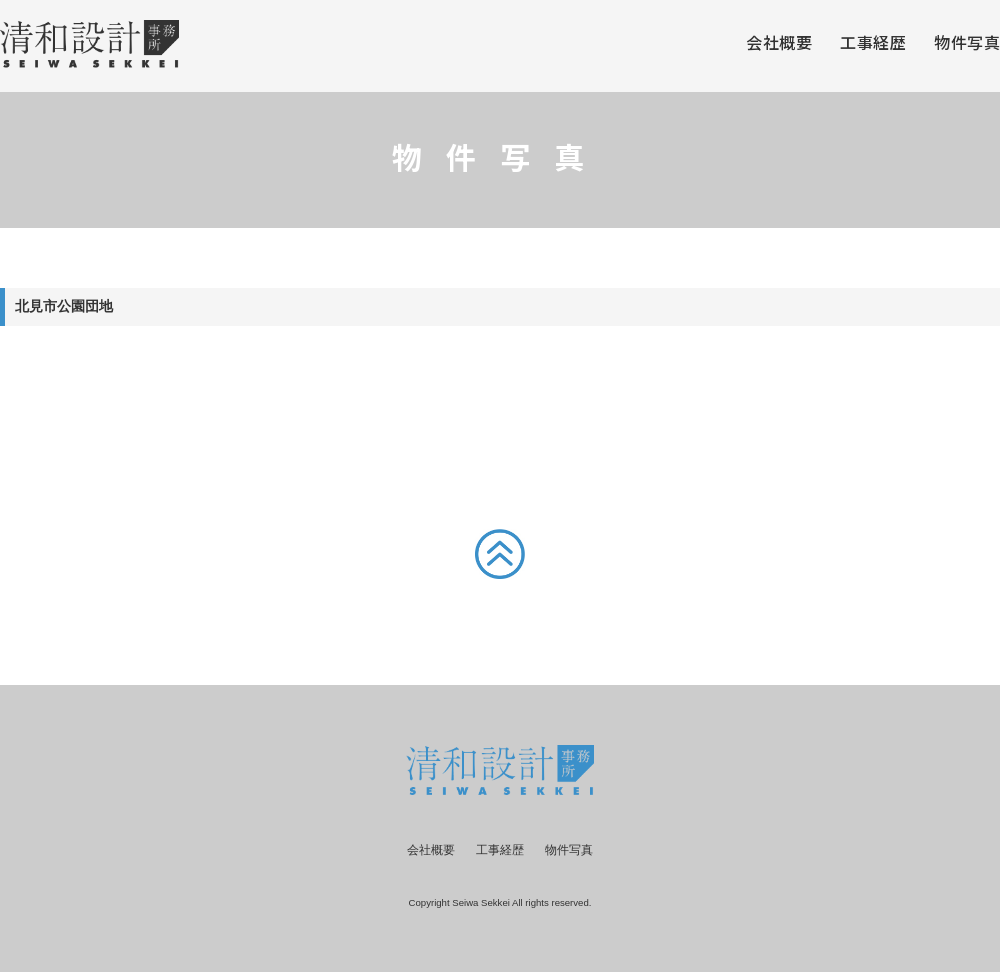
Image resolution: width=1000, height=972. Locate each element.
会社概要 (779, 43)
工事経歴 (873, 43)
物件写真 (967, 43)
